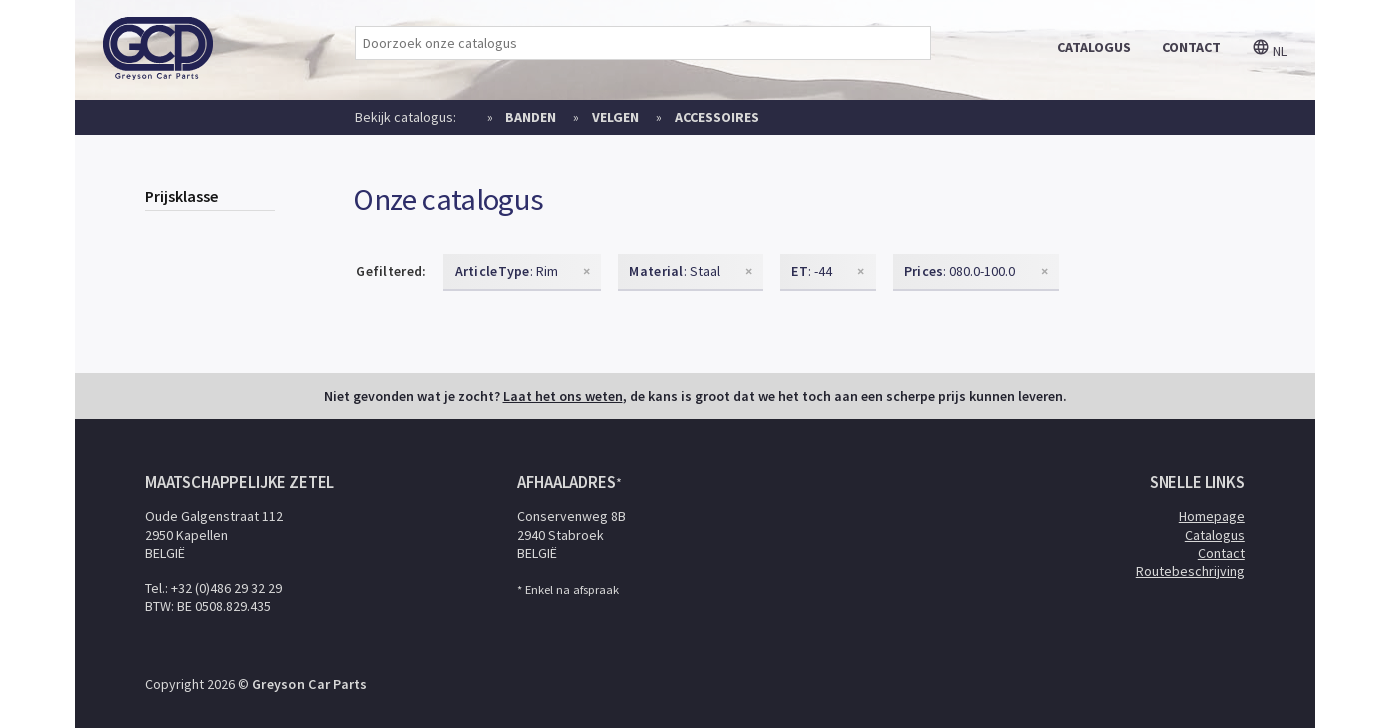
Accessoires (717, 117)
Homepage (1212, 516)
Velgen (615, 117)
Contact (1221, 553)
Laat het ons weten (563, 396)
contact (1191, 47)
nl (1269, 51)
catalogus (1094, 47)
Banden (530, 117)
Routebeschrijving (1190, 571)
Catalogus (1215, 535)
